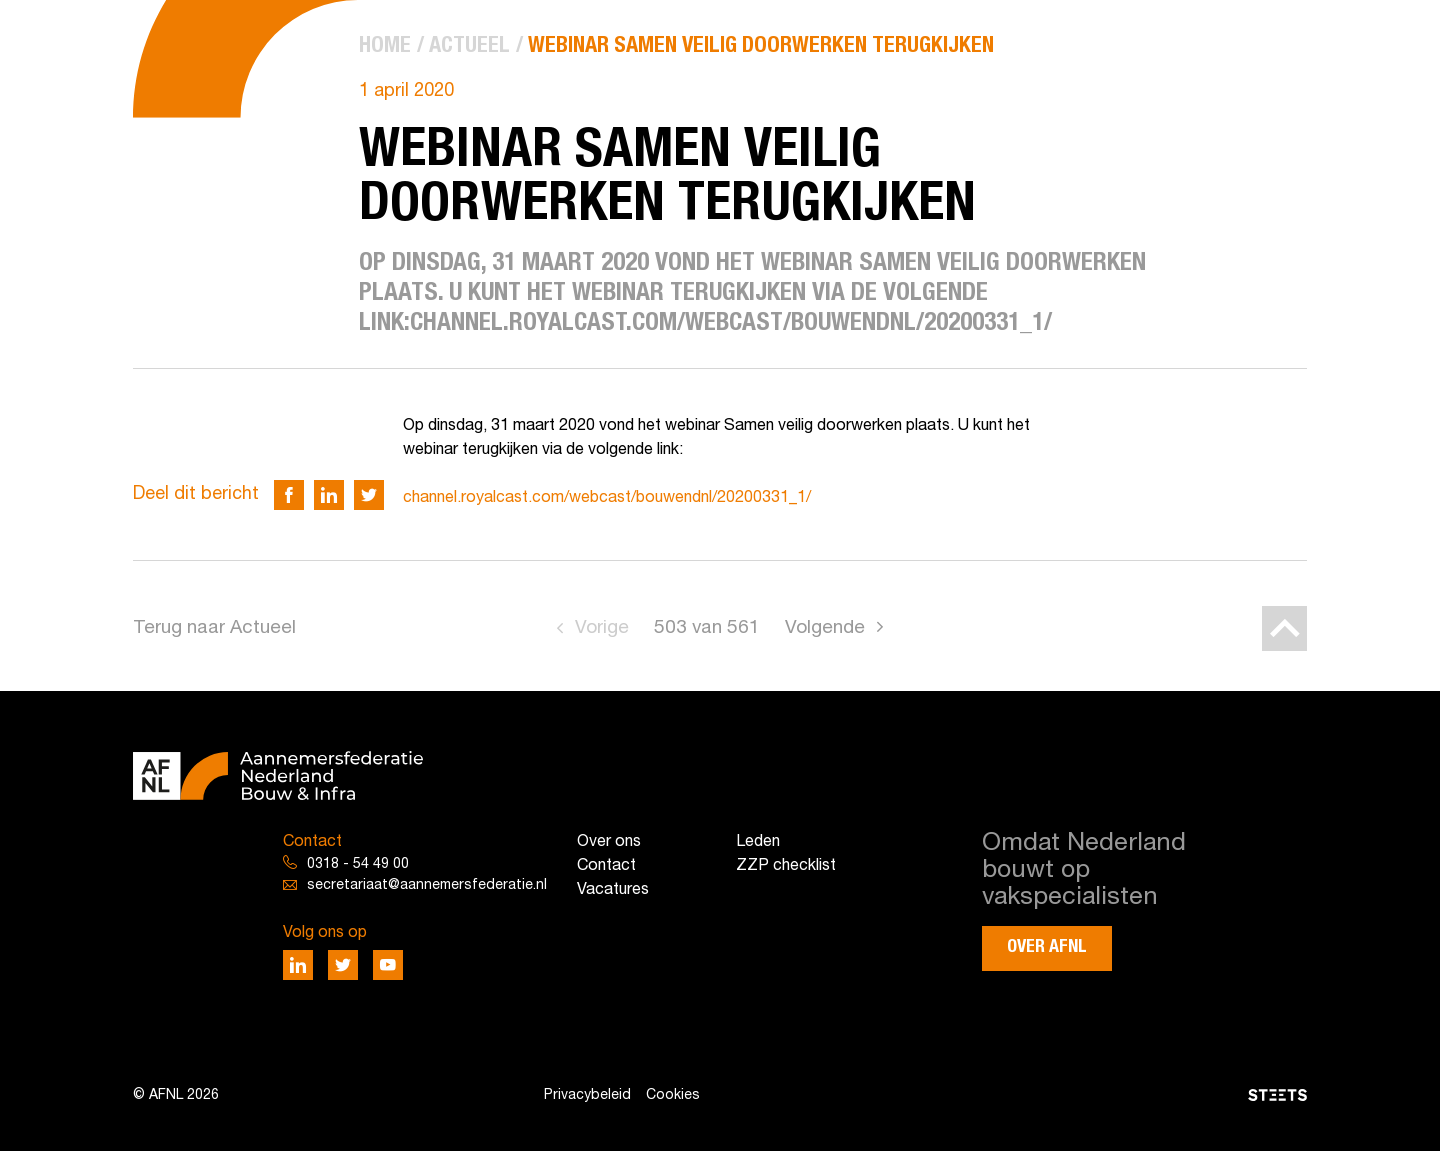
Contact (606, 866)
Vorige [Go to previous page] (602, 628)
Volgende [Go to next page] (825, 628)
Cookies (673, 1095)
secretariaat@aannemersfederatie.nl (427, 885)
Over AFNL (1047, 947)
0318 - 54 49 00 (358, 864)
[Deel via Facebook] (289, 495)
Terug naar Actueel (214, 628)
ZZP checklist (786, 866)
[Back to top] (1284, 628)
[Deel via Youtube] (388, 965)
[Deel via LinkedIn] (329, 495)
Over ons (609, 842)
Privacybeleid (587, 1095)
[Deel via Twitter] (369, 495)
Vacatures (613, 890)
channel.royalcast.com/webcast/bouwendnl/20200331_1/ (607, 498)
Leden (758, 842)
